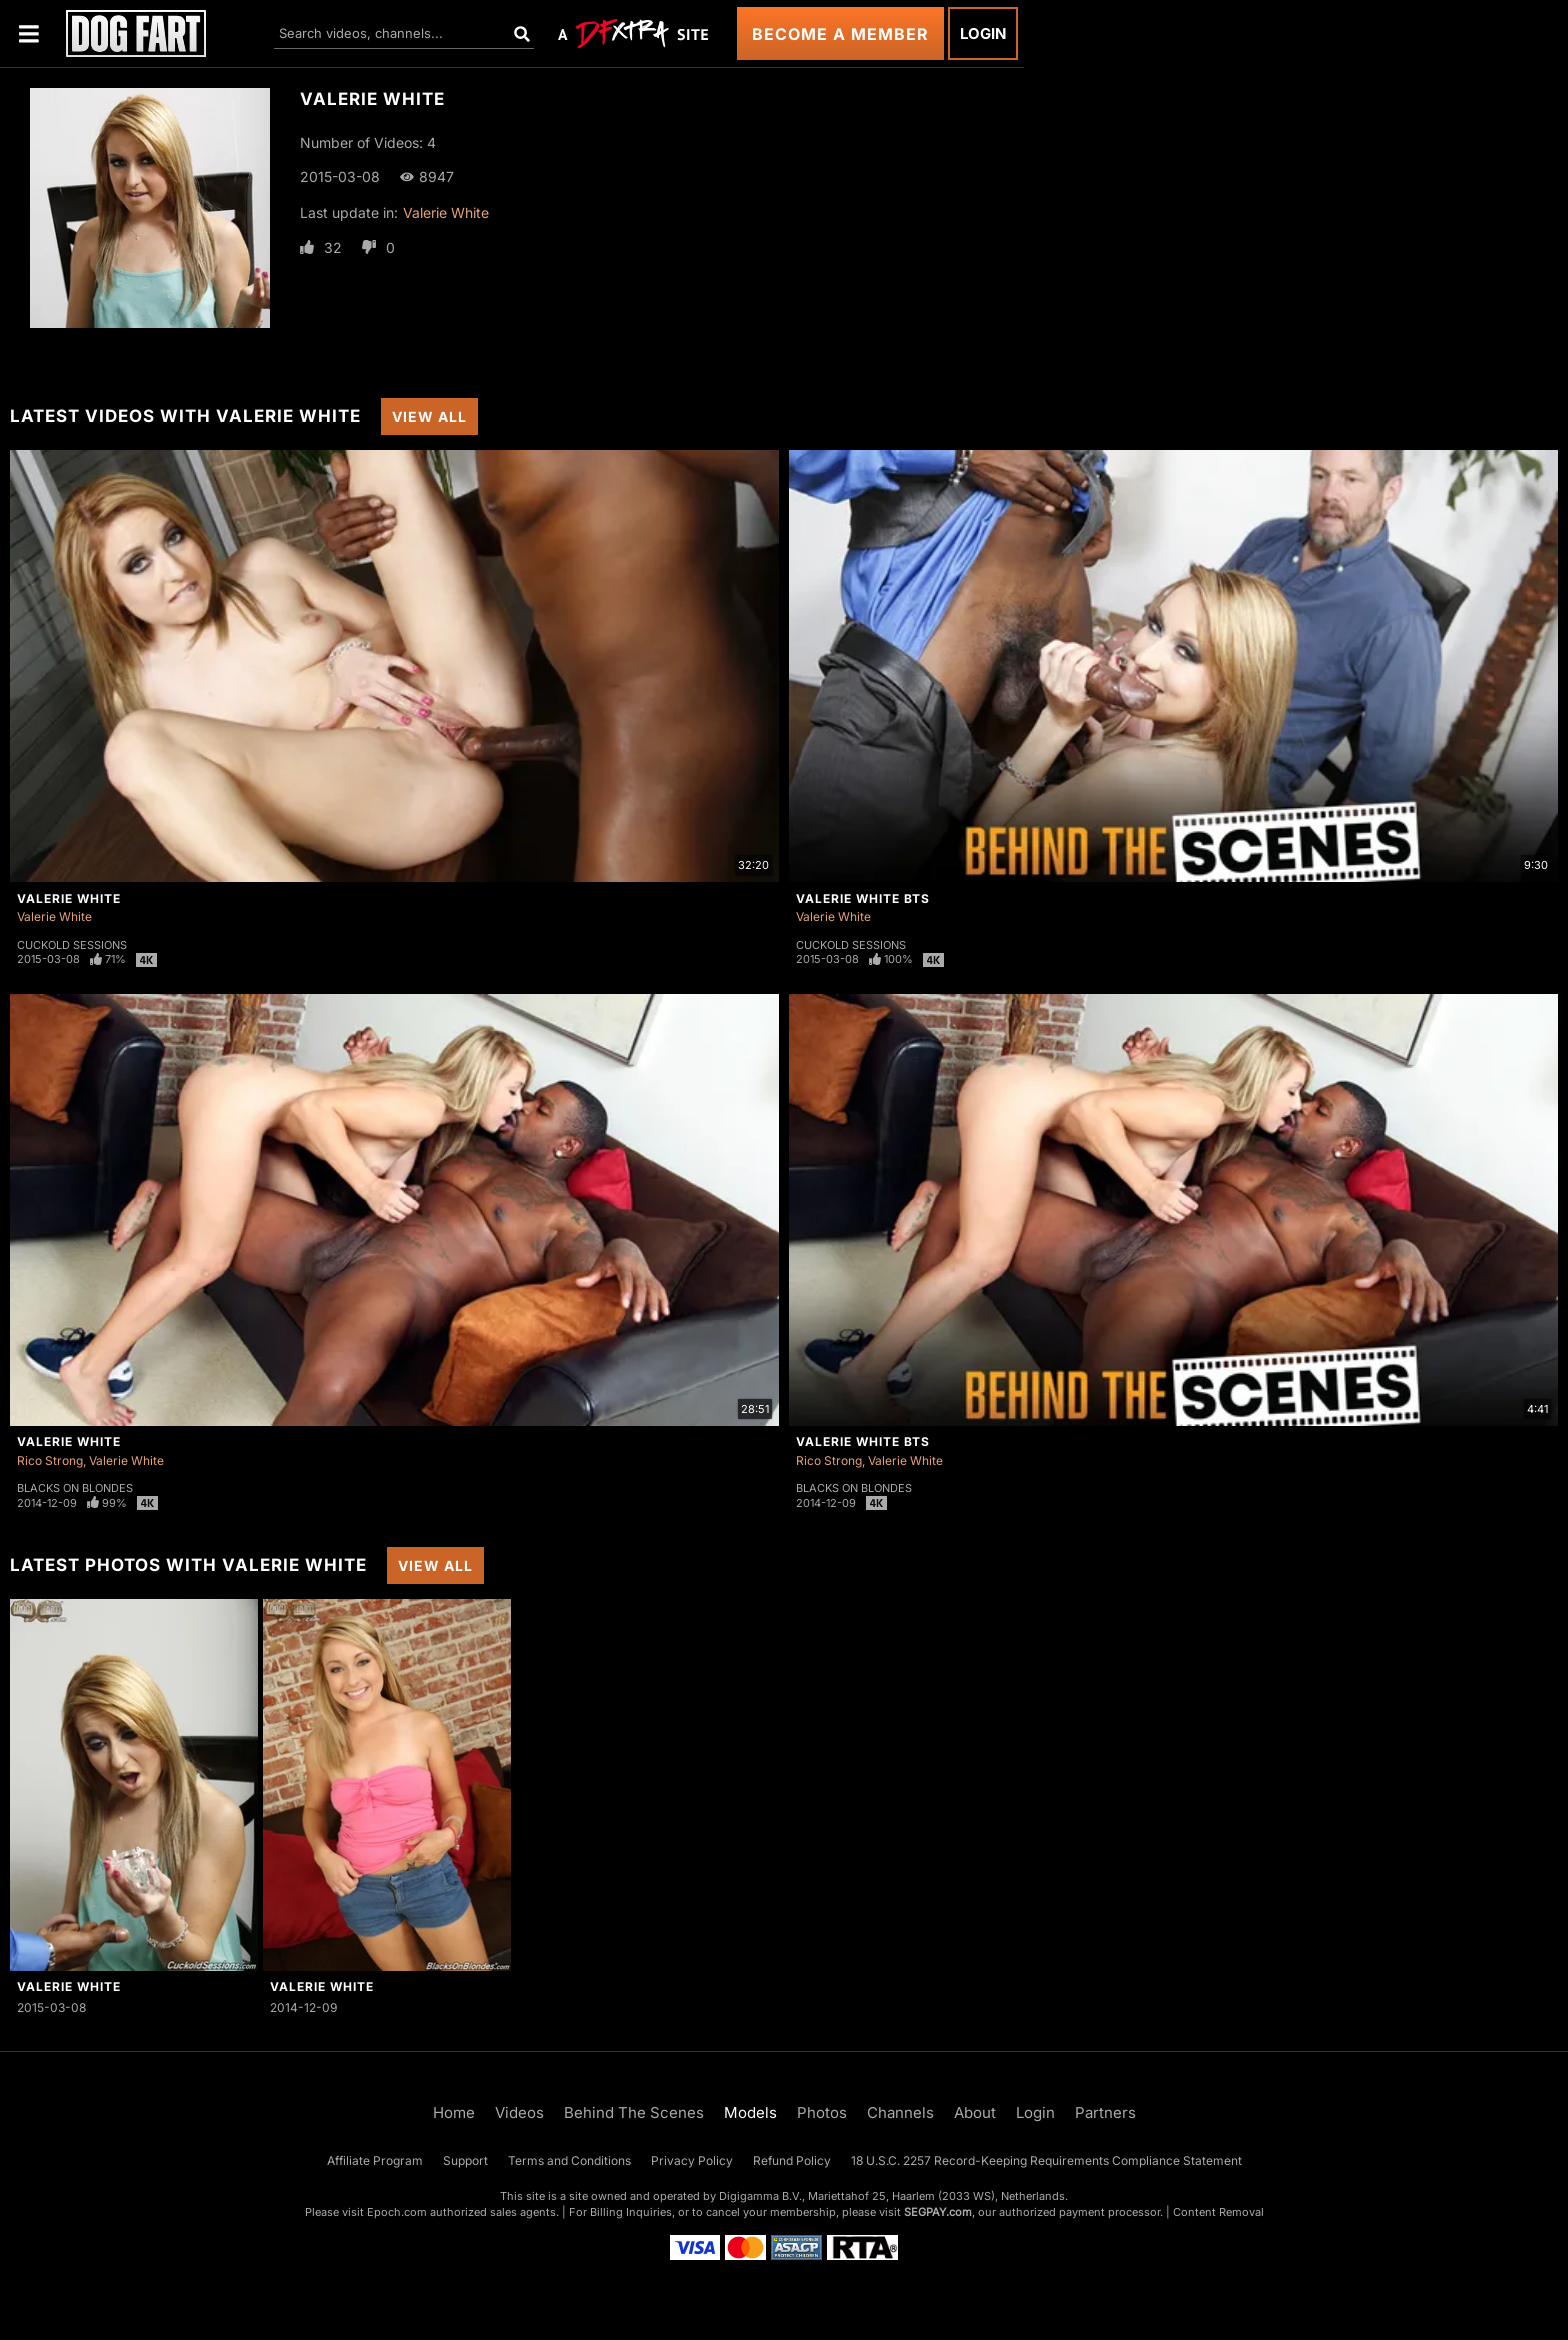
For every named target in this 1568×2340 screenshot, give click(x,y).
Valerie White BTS (863, 898)
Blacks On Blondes (75, 1488)
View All (429, 416)
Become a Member (840, 34)
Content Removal (1218, 2212)
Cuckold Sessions (72, 945)
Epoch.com (397, 2212)
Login (983, 33)
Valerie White (446, 212)
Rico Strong (50, 1460)
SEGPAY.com (938, 2212)
